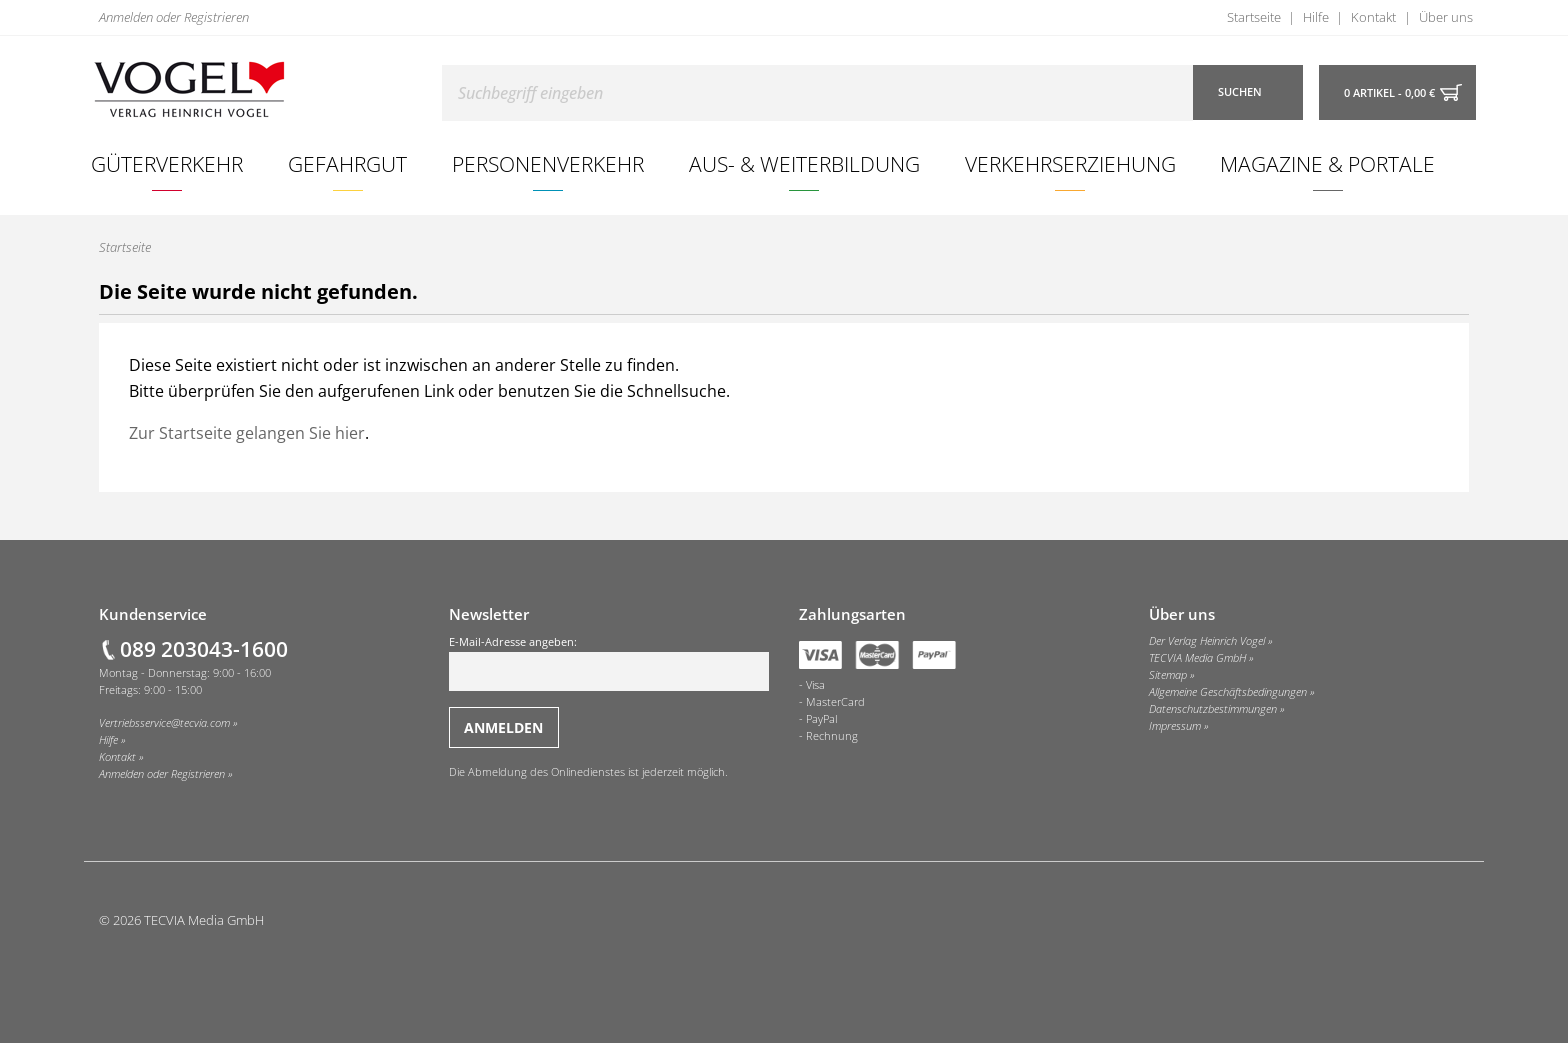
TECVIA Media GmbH (1197, 658)
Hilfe (1316, 17)
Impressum (1175, 726)
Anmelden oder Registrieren (174, 17)
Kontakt (1373, 17)
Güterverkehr (167, 163)
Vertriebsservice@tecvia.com (164, 723)
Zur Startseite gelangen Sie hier (247, 433)
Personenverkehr (548, 163)
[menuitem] (167, 164)
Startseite (1254, 17)
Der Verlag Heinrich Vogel (1207, 641)
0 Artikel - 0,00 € (1389, 93)
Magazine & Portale (1327, 163)
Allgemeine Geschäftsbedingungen (1228, 692)
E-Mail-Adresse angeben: (609, 663)
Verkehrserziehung (1070, 163)
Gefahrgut (347, 163)
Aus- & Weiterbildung (804, 163)
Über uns (1446, 17)
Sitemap (1168, 675)
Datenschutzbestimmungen (1213, 709)
